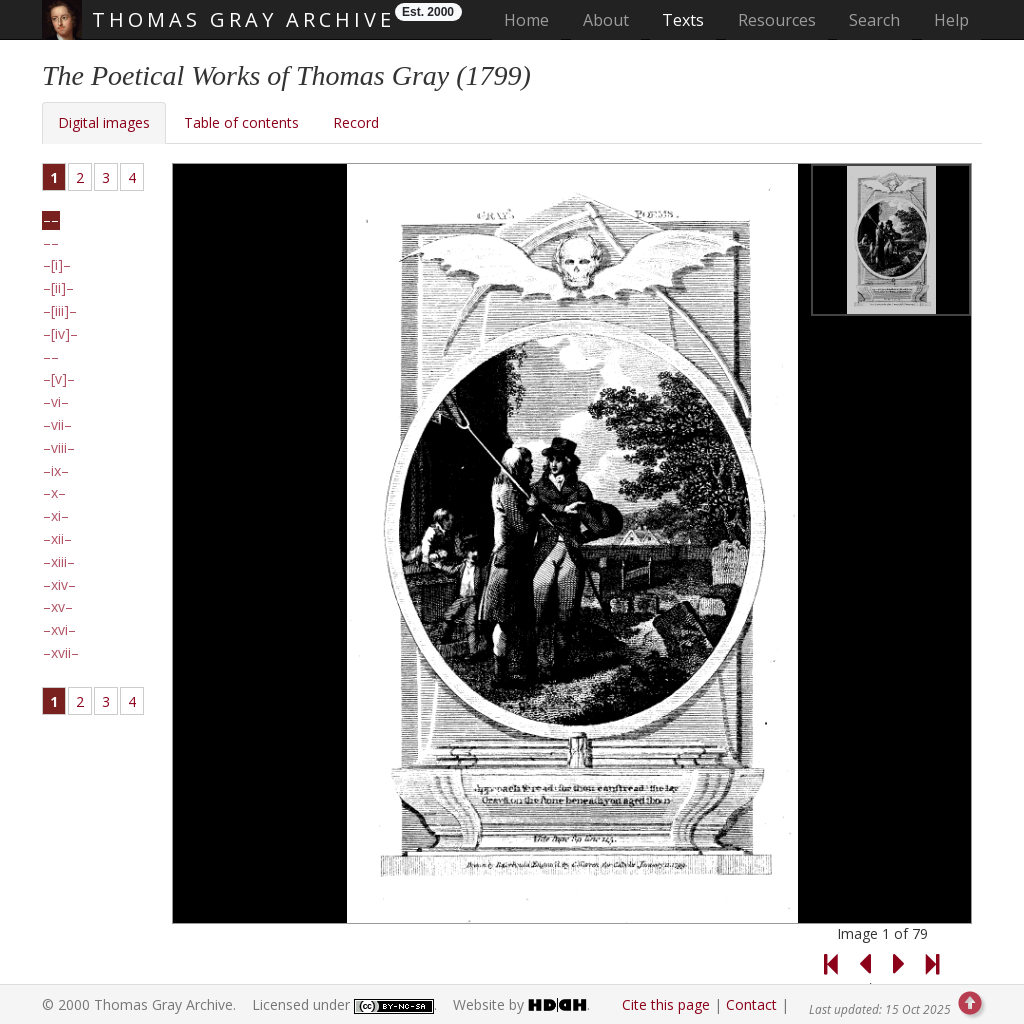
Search (874, 20)
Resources (777, 20)
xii (57, 539)
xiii (59, 562)
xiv (59, 585)
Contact (751, 1004)
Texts (683, 20)
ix (56, 471)
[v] (59, 379)
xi (56, 516)
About (606, 20)
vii (57, 425)
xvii (61, 653)
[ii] (58, 288)
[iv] (60, 334)
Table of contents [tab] (241, 122)
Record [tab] (356, 122)
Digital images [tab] (104, 122)
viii (59, 448)
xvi (59, 630)
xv (58, 607)
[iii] (60, 311)
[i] (57, 265)
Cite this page (666, 1004)
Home (532, 19)
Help (951, 20)
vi (56, 402)
